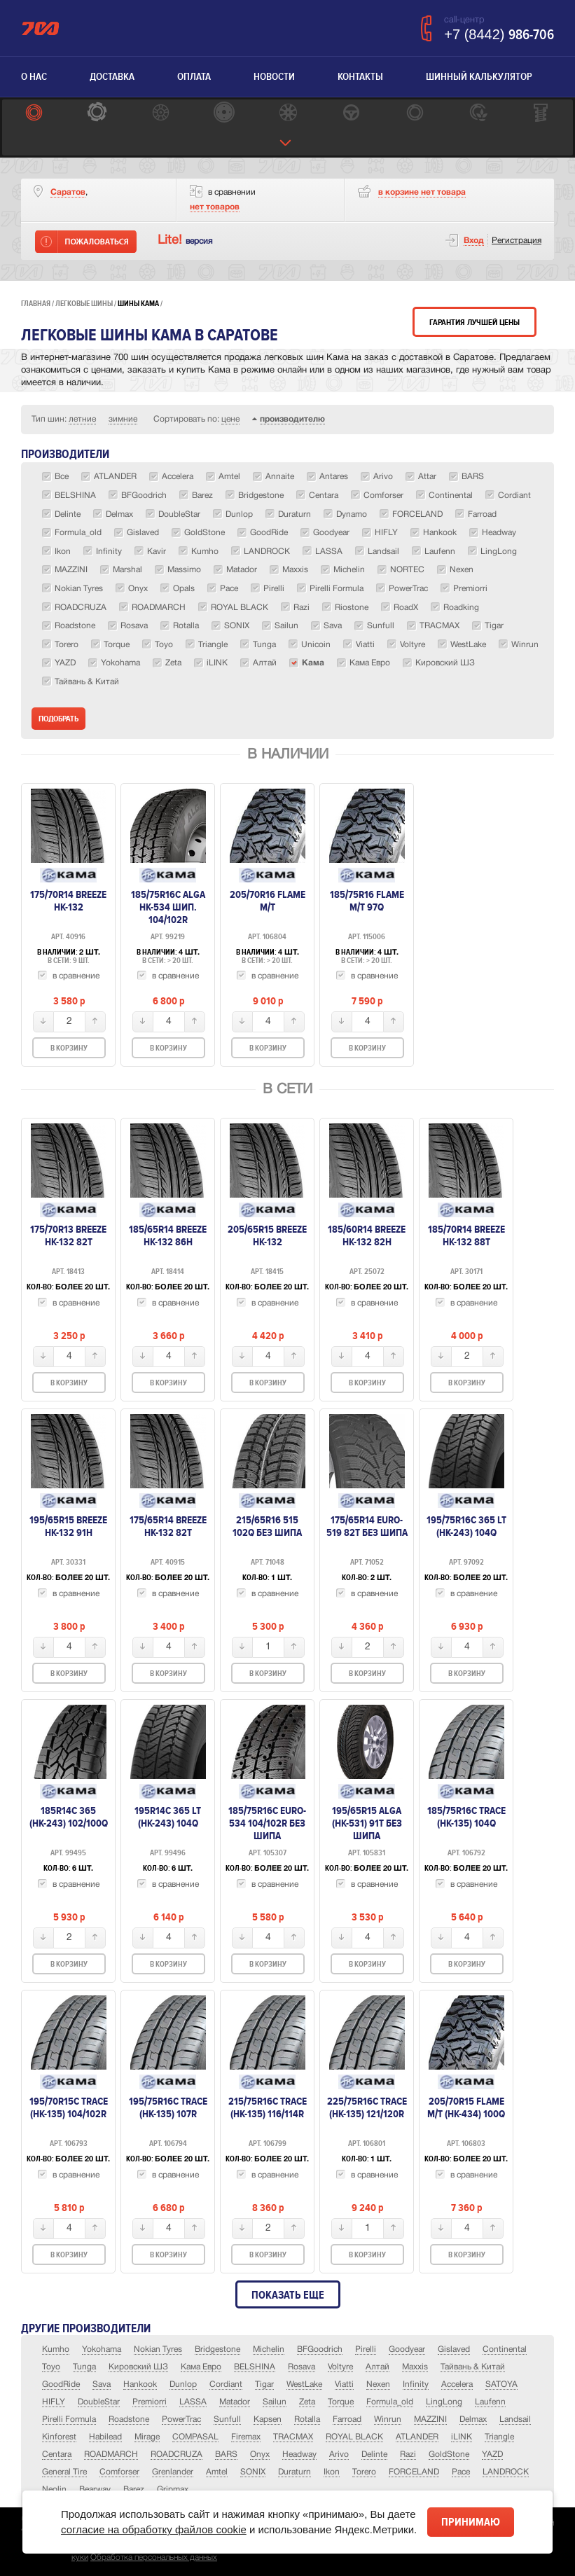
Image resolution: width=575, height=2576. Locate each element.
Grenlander (172, 2472)
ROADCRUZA (176, 2454)
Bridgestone (217, 2349)
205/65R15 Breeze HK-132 (267, 1235)
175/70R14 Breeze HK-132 (68, 900)
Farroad (347, 2419)
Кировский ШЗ (138, 2367)
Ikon (332, 2472)
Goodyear (407, 2349)
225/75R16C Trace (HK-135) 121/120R (367, 2107)
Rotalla (307, 2419)
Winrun (387, 2419)
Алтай (377, 2367)
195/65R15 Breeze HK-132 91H (68, 1526)
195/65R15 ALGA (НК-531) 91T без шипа (367, 1823)
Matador (234, 2402)
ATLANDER (417, 2437)
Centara (56, 2454)
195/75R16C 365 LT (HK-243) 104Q (466, 1526)
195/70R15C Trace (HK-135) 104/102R (68, 2107)
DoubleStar (99, 2402)
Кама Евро (201, 2367)
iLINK (461, 2437)
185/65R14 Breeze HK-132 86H (168, 1235)
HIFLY (53, 2402)
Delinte (374, 2454)
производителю (292, 419)
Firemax (246, 2437)
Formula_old (389, 2402)
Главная (35, 303)
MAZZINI (430, 2419)
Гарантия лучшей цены (474, 322)
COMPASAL (195, 2437)
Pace (461, 2472)
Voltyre (340, 2367)
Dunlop (183, 2384)
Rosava (301, 2367)
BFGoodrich (319, 2349)
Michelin (268, 2349)
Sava (101, 2384)
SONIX (252, 2472)
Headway (299, 2454)
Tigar (264, 2384)
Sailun (274, 2402)
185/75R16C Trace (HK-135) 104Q (466, 1816)
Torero (364, 2472)
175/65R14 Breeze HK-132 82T (168, 1526)
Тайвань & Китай (473, 2367)
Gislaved (454, 2349)
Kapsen (268, 2419)
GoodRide (61, 2384)
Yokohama (101, 2349)
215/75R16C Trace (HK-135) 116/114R (267, 2107)
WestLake (304, 2384)
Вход (474, 240)
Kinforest (59, 2437)
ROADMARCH (111, 2454)
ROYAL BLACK (354, 2437)
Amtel (217, 2472)
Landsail (515, 2419)
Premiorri (149, 2402)
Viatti (344, 2384)
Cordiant (225, 2384)
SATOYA (501, 2384)
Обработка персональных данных (153, 2557)
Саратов (67, 192)
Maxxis (415, 2367)
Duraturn (294, 2472)
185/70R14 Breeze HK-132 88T (466, 1235)
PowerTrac (181, 2419)
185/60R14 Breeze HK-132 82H (367, 1235)
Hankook (140, 2384)
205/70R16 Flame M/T (267, 900)
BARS (226, 2454)
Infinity (416, 2384)
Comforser (119, 2472)
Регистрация (516, 240)
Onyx (260, 2454)
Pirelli (365, 2349)
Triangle (499, 2437)
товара (422, 192)
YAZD (492, 2454)
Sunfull (227, 2419)
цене (230, 419)
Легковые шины (84, 303)
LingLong (444, 2402)
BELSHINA (254, 2367)
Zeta (307, 2402)
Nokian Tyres (158, 2349)
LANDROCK (506, 2472)
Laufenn (490, 2402)
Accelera (457, 2384)
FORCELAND (414, 2472)
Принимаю (470, 2522)
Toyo (51, 2367)
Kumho (55, 2349)
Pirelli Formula (69, 2419)
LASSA (193, 2402)
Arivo (339, 2454)
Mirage (147, 2437)
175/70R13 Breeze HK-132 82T (68, 1235)
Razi (408, 2454)
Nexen (378, 2384)
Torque (341, 2402)
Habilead (105, 2437)
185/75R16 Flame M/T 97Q (367, 900)
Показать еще (287, 2295)
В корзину (69, 1048)
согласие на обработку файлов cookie (154, 2529)
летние (82, 419)
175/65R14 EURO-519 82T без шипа (367, 1526)
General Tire (64, 2472)
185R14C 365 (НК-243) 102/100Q (68, 1816)
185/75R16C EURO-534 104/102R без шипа (267, 1823)
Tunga (84, 2367)
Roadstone (129, 2419)
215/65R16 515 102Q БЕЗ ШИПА (267, 1526)
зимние (123, 419)
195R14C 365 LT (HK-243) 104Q (167, 1816)
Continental (505, 2349)
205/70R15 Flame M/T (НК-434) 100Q (466, 2107)
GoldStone (449, 2454)
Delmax (473, 2419)
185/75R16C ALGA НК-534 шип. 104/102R (168, 907)
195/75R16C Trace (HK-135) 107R (168, 2107)
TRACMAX (293, 2437)
